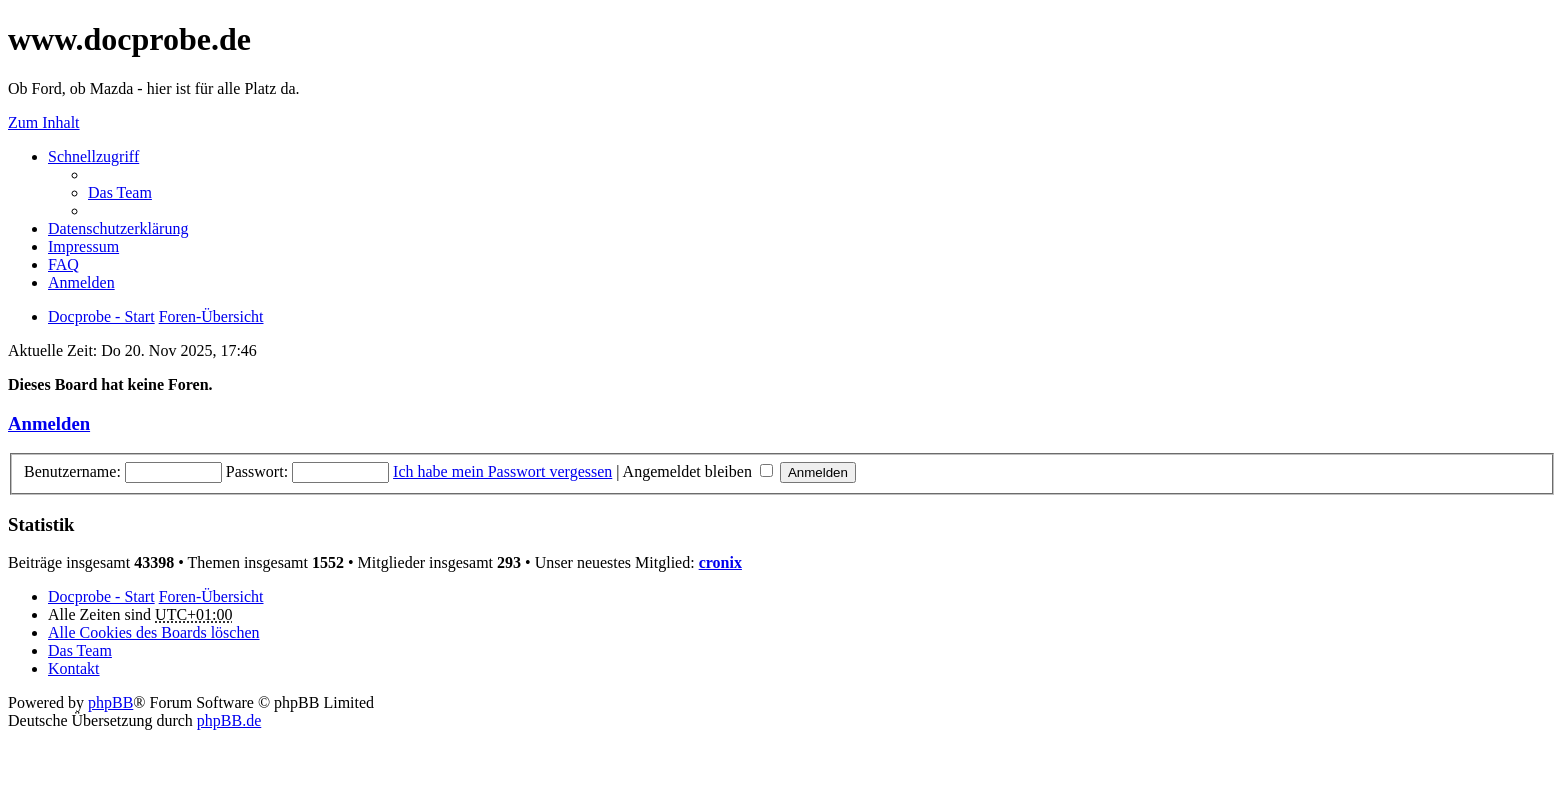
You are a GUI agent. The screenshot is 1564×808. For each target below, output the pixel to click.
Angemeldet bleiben (698, 471)
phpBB (110, 702)
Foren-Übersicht (211, 596)
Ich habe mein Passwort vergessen (502, 471)
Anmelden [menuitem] (81, 282)
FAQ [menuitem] (63, 264)
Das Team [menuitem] (120, 192)
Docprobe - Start (101, 596)
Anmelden (49, 423)
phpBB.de (229, 720)
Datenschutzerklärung (118, 228)
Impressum (83, 246)
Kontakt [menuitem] (74, 668)
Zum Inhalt (44, 122)
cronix (720, 562)
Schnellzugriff (93, 156)
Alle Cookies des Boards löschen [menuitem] (154, 632)
